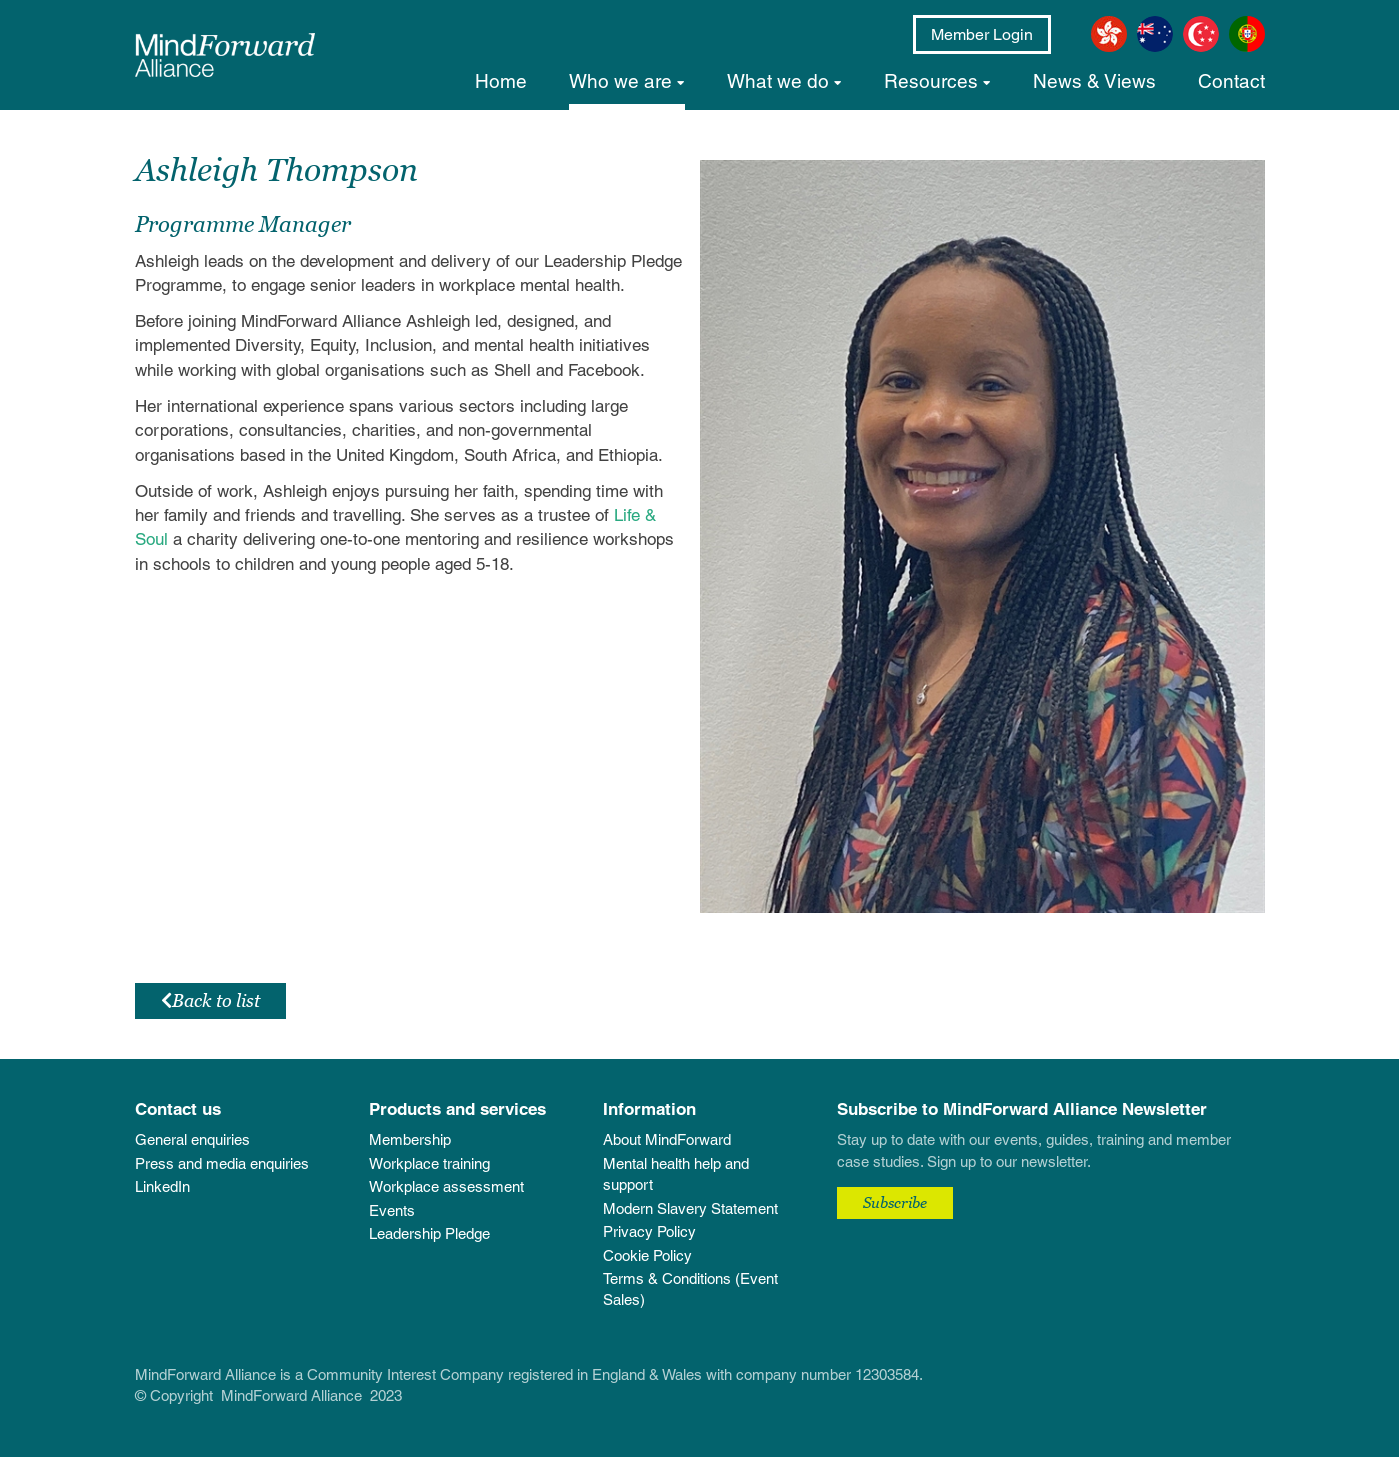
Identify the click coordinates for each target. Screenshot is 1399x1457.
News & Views (1094, 81)
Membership (410, 1139)
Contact (1231, 81)
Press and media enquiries (222, 1163)
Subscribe (895, 1202)
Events (392, 1210)
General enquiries (192, 1139)
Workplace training (429, 1163)
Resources (931, 81)
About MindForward (667, 1139)
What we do (778, 81)
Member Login (982, 34)
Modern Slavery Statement (690, 1208)
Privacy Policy (649, 1231)
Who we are (620, 81)
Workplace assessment (446, 1186)
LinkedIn (162, 1186)
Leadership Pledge (429, 1233)
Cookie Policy (647, 1255)
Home (501, 81)
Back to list (210, 1000)
